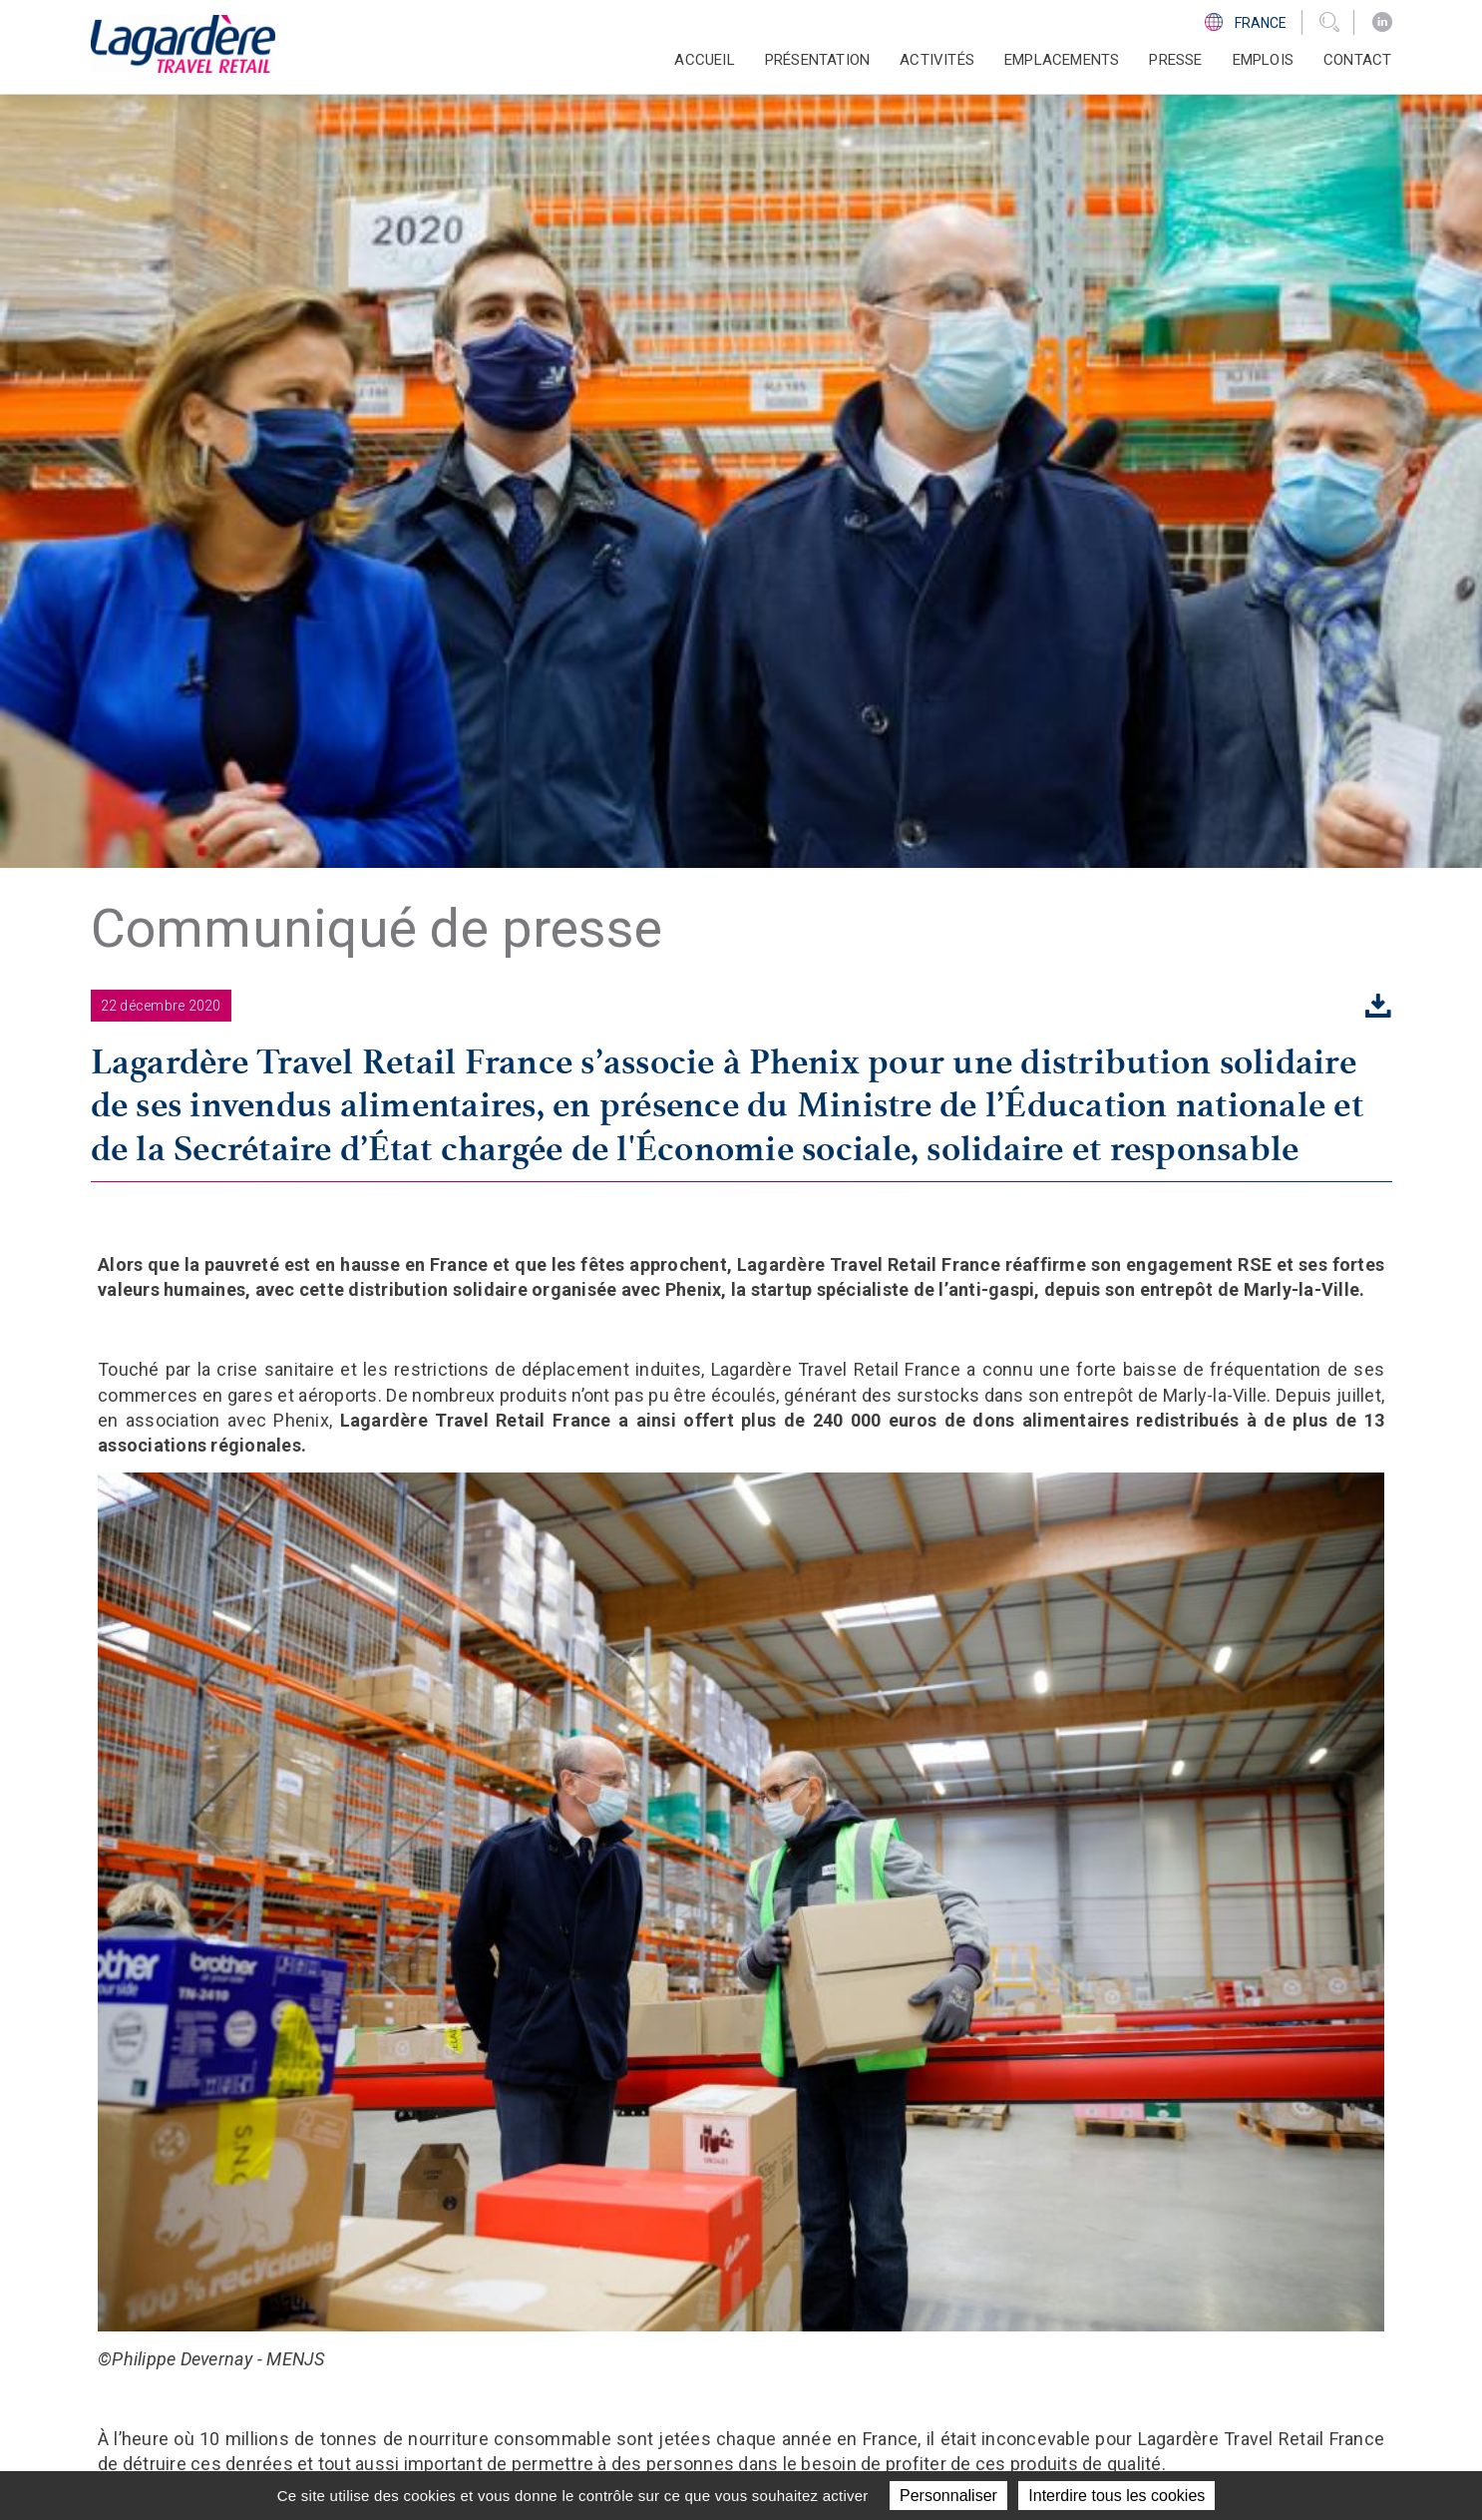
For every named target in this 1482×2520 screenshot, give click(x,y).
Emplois (712, 2357)
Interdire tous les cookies (1116, 2495)
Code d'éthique (1057, 2333)
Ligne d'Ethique (1057, 2357)
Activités (717, 2285)
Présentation (733, 2260)
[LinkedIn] (1382, 22)
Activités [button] (937, 60)
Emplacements (1061, 60)
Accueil (704, 60)
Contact (1357, 60)
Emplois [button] (1263, 60)
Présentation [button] (817, 60)
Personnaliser (948, 2495)
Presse (1175, 60)
